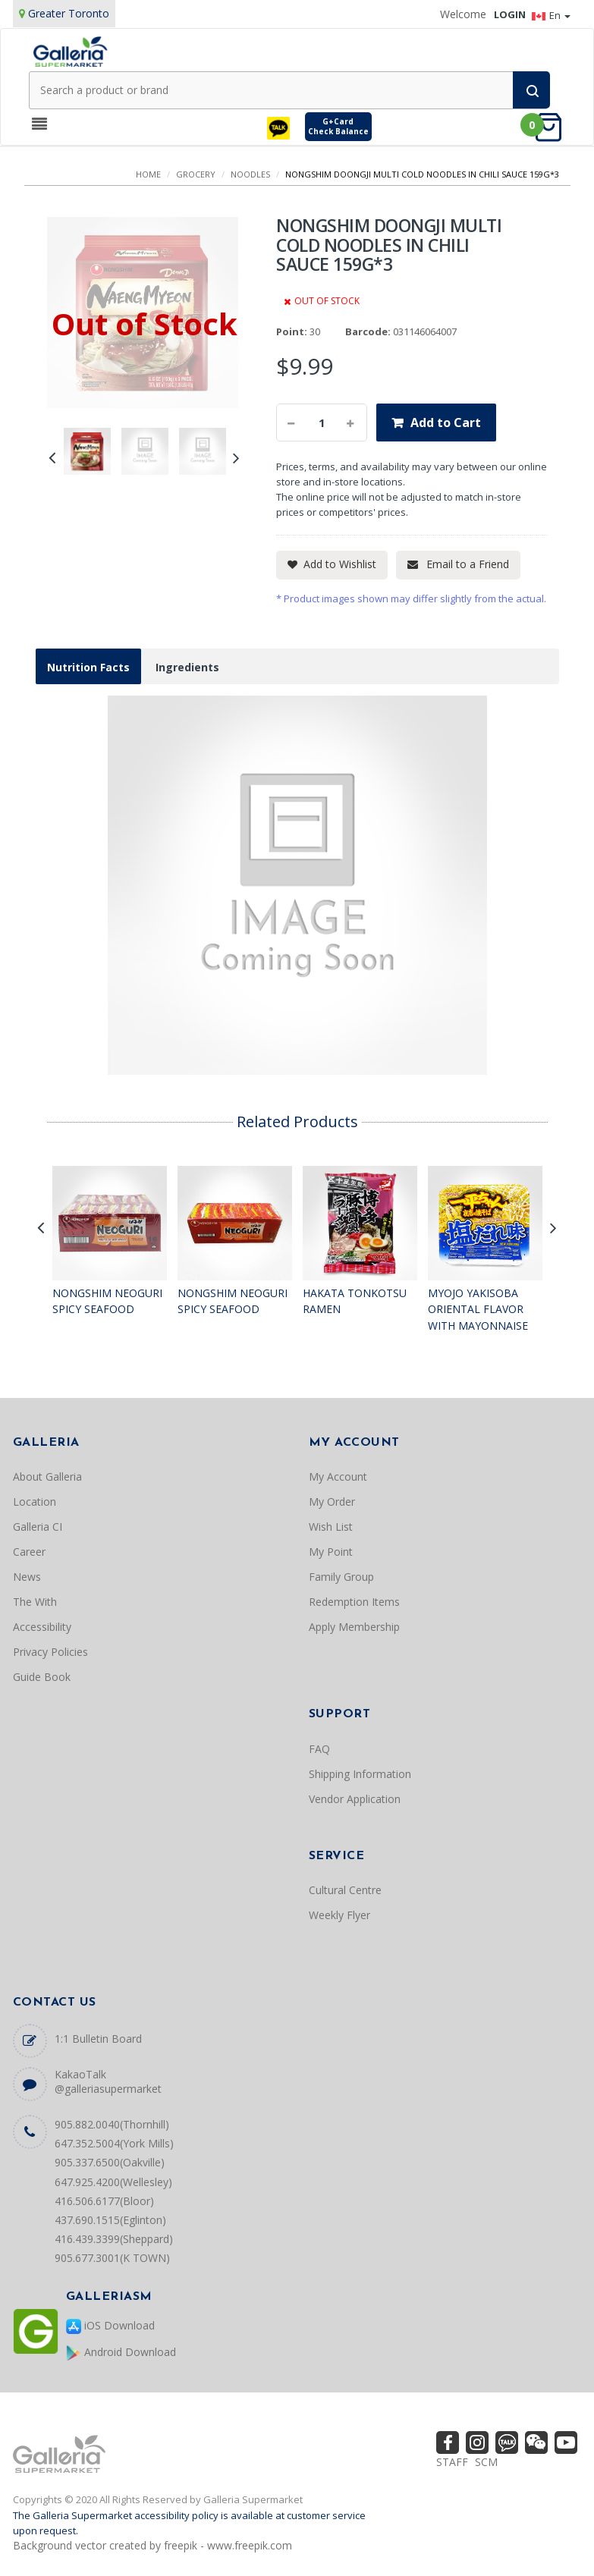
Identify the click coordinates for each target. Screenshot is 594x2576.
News (27, 1576)
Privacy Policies (50, 1652)
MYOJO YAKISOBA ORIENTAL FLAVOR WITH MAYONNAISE (478, 1309)
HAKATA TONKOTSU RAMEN (355, 1301)
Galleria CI (37, 1526)
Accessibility (42, 1626)
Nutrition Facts (88, 667)
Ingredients (187, 667)
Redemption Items (354, 1601)
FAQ (319, 1749)
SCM (486, 2462)
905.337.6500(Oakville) (110, 2162)
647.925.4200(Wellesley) (113, 2182)
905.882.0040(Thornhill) (112, 2124)
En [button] (551, 15)
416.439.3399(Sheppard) (114, 2239)
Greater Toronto (68, 13)
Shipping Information (360, 1774)
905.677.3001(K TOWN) (112, 2258)
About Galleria (47, 1476)
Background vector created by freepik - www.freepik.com (152, 2545)
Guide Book (42, 1677)
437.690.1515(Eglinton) (110, 2220)
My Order (332, 1501)
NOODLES (250, 174)
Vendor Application (355, 1799)
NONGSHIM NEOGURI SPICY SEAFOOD (107, 1301)
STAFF (452, 2462)
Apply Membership (354, 1626)
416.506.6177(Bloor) (104, 2201)
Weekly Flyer (339, 1915)
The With (35, 1601)
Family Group (341, 1576)
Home (148, 174)
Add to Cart (445, 422)
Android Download (121, 2353)
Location (34, 1501)
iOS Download (110, 2326)
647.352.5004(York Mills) (114, 2143)
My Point (331, 1551)
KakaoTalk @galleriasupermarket (108, 2081)
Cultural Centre (345, 1890)
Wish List (331, 1526)
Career (29, 1551)
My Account (338, 1476)
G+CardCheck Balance (338, 126)
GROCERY (195, 174)
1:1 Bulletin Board (98, 2038)
